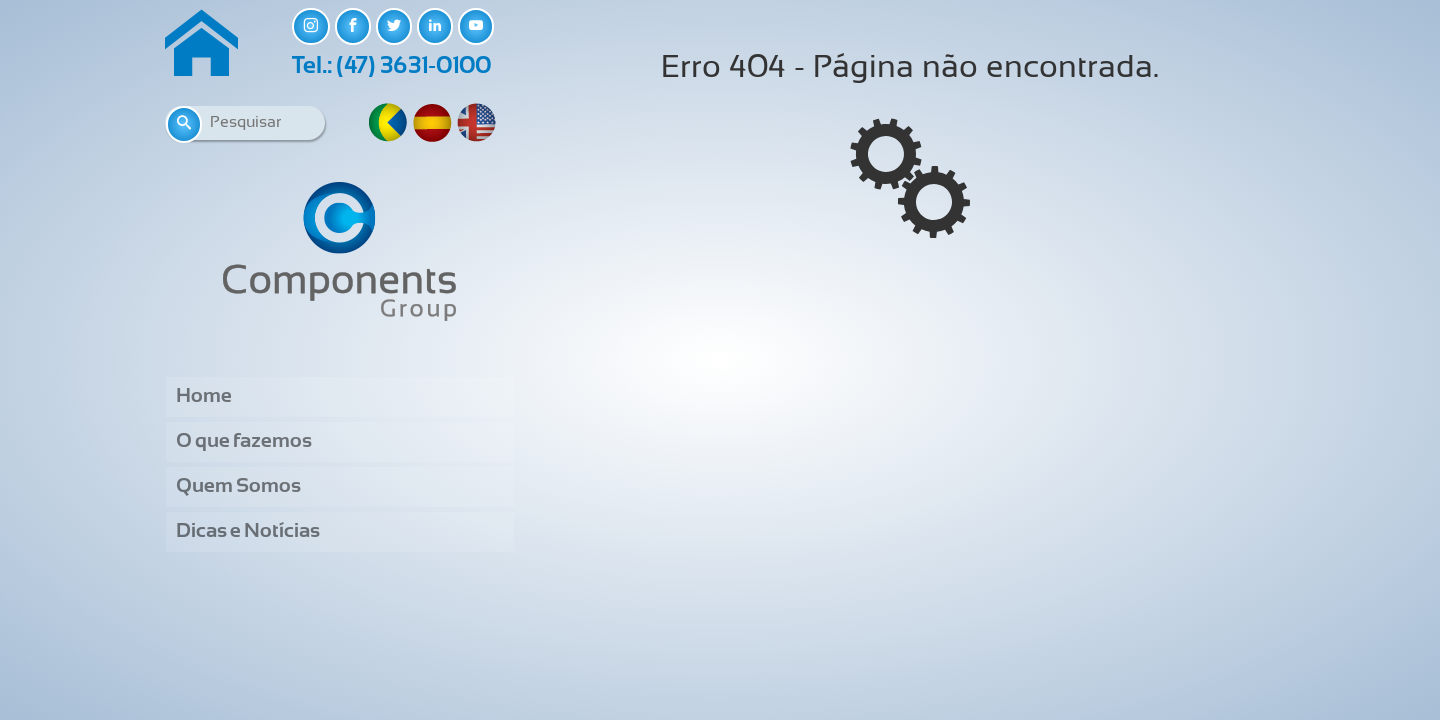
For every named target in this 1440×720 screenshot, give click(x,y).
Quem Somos (238, 486)
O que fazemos (244, 441)
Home (204, 396)
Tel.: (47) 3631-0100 (391, 67)
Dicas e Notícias (248, 531)
